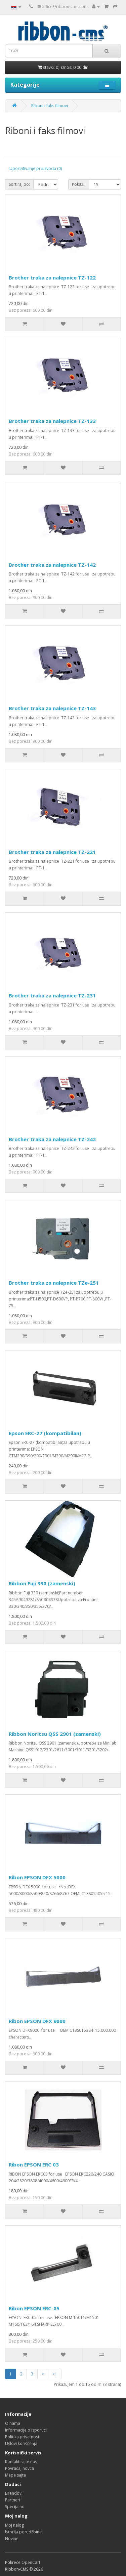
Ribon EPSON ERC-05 (34, 2308)
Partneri (12, 2500)
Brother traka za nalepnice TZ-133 (52, 421)
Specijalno (15, 2506)
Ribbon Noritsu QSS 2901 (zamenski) (55, 1733)
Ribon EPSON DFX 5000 (37, 1877)
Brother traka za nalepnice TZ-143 (52, 708)
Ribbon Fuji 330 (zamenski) (42, 1583)
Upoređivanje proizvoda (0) (35, 168)
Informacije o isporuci (26, 2430)
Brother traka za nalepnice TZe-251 (54, 1282)
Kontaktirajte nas (21, 2461)
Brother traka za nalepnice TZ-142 (52, 564)
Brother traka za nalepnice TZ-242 (52, 1139)
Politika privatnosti (22, 2437)
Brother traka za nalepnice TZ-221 (52, 852)
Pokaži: (78, 184)
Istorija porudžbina (23, 2532)
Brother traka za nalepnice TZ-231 (52, 995)
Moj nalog (14, 2525)
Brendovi (14, 2493)
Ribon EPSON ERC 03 (34, 2164)
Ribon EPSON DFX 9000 (37, 2021)
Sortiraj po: (19, 184)
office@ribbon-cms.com (65, 6)
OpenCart (31, 2562)
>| (54, 2374)
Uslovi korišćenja (21, 2443)
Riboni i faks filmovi (49, 106)
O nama (12, 2423)
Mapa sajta (15, 2475)
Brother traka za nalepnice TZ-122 (52, 277)
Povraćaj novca (19, 2468)
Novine (11, 2538)
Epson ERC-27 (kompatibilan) (45, 1433)
